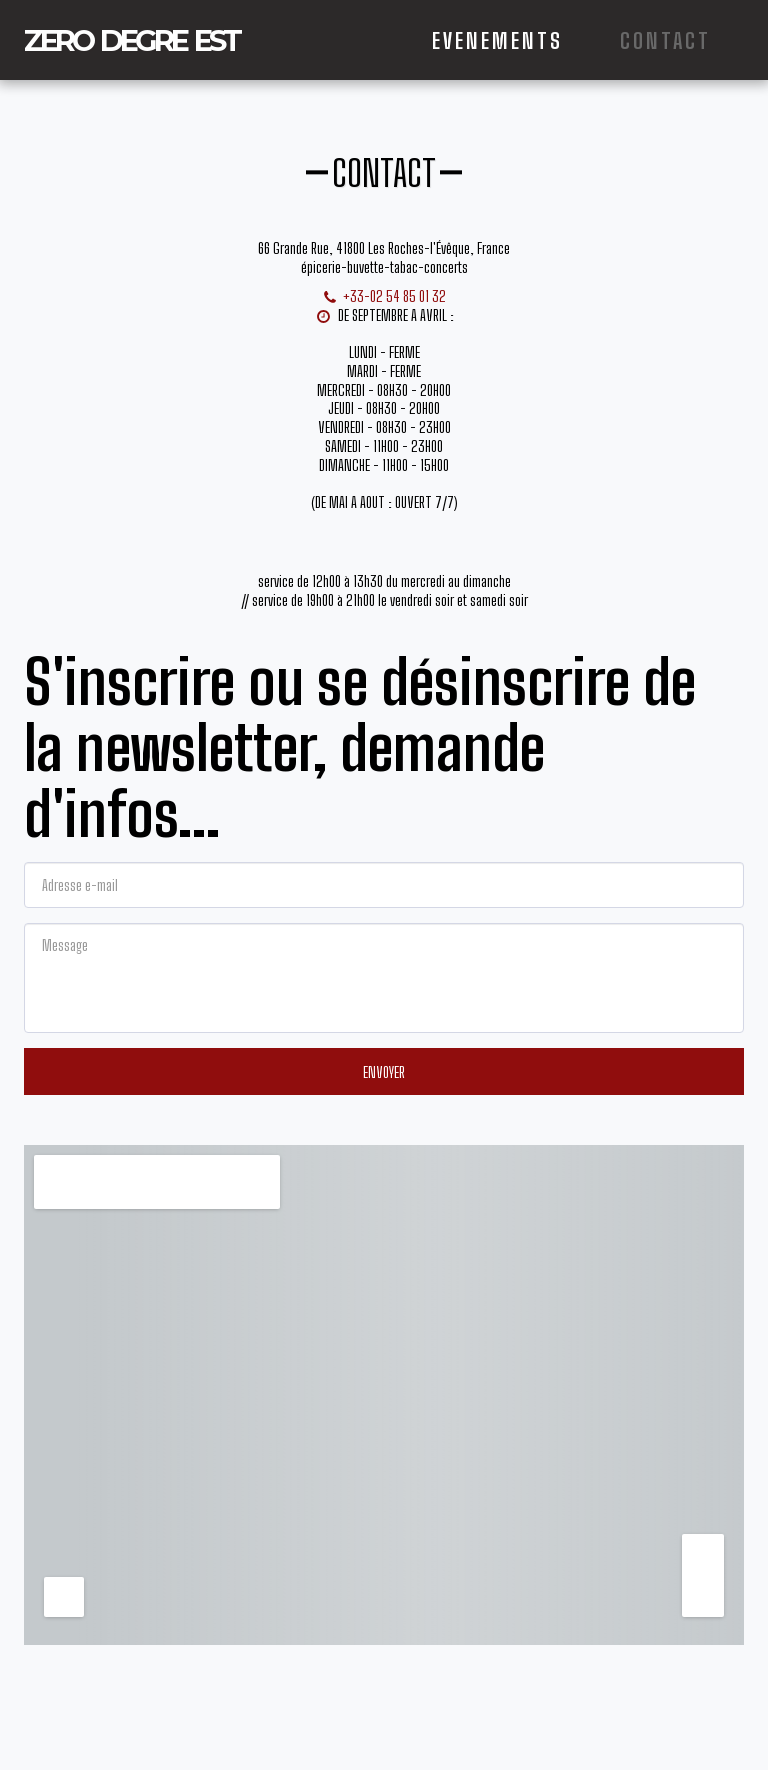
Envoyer (384, 1072)
